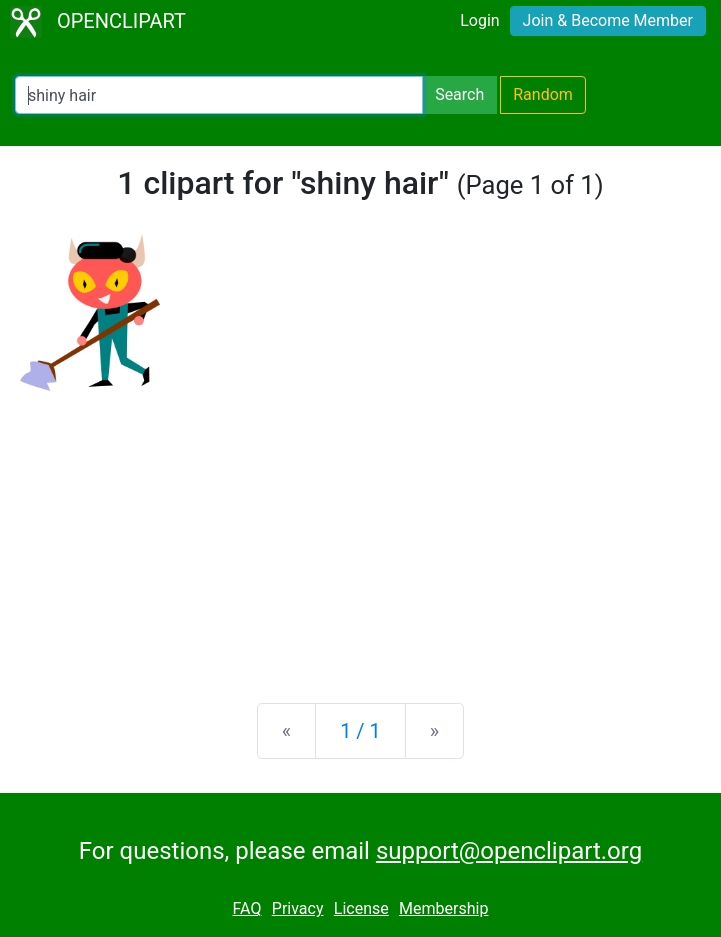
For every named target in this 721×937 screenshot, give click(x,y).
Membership (443, 908)
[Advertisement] (360, 531)
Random (543, 94)
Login (479, 20)
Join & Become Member (608, 20)
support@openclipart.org (509, 851)
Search (459, 94)
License (361, 908)
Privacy (298, 908)
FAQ (247, 908)
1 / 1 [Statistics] (360, 731)
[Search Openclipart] (219, 95)
